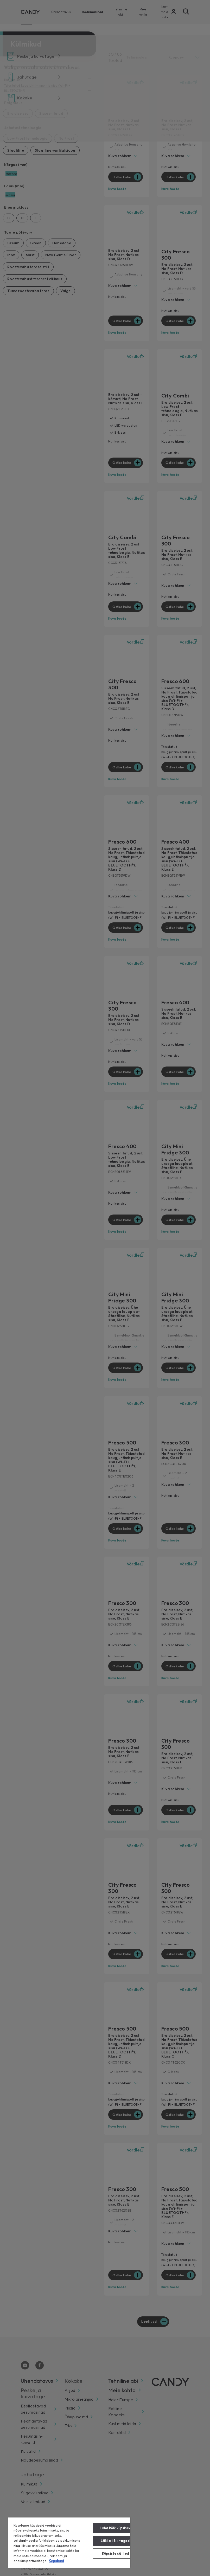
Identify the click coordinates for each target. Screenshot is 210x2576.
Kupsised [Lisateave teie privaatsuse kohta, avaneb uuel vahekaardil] (56, 2561)
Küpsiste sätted (115, 2553)
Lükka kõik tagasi (115, 2541)
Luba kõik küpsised (115, 2528)
